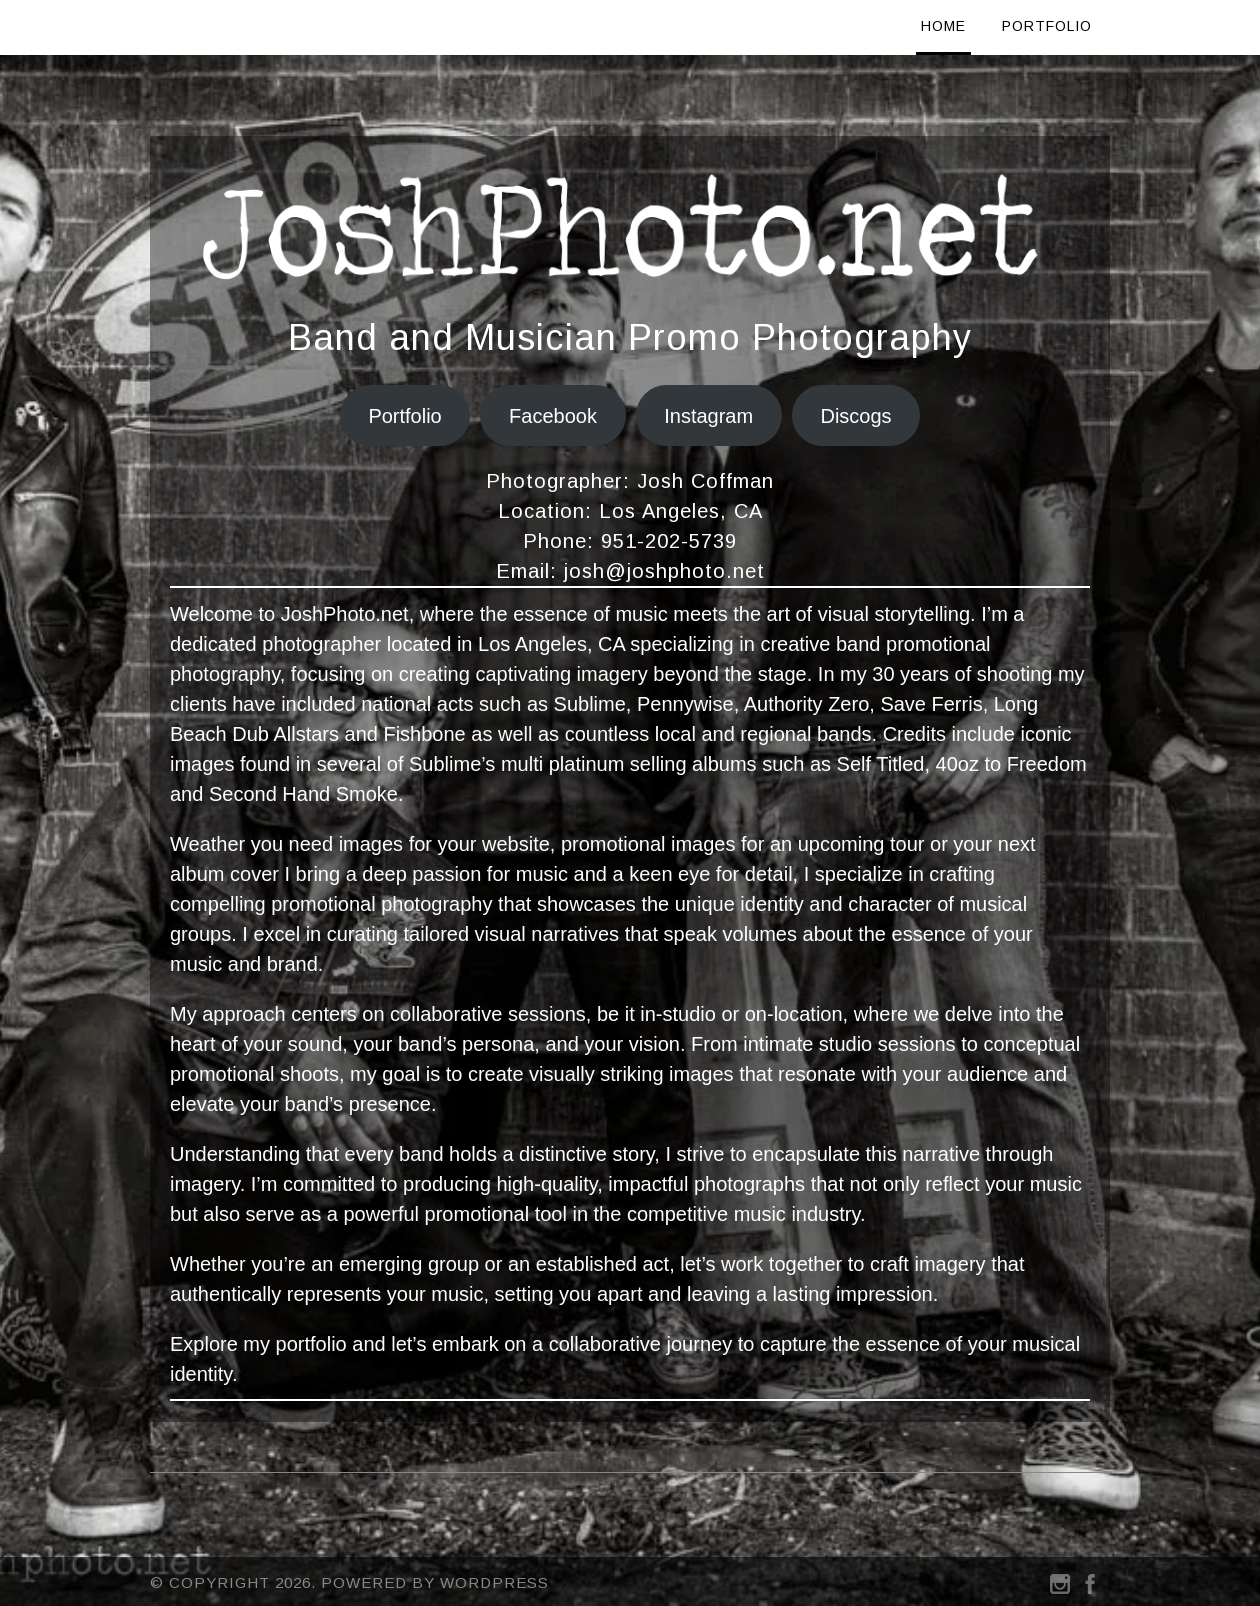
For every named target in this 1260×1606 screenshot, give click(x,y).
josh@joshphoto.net (664, 571)
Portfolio (1047, 26)
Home (943, 26)
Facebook (553, 416)
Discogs (855, 416)
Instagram (708, 416)
